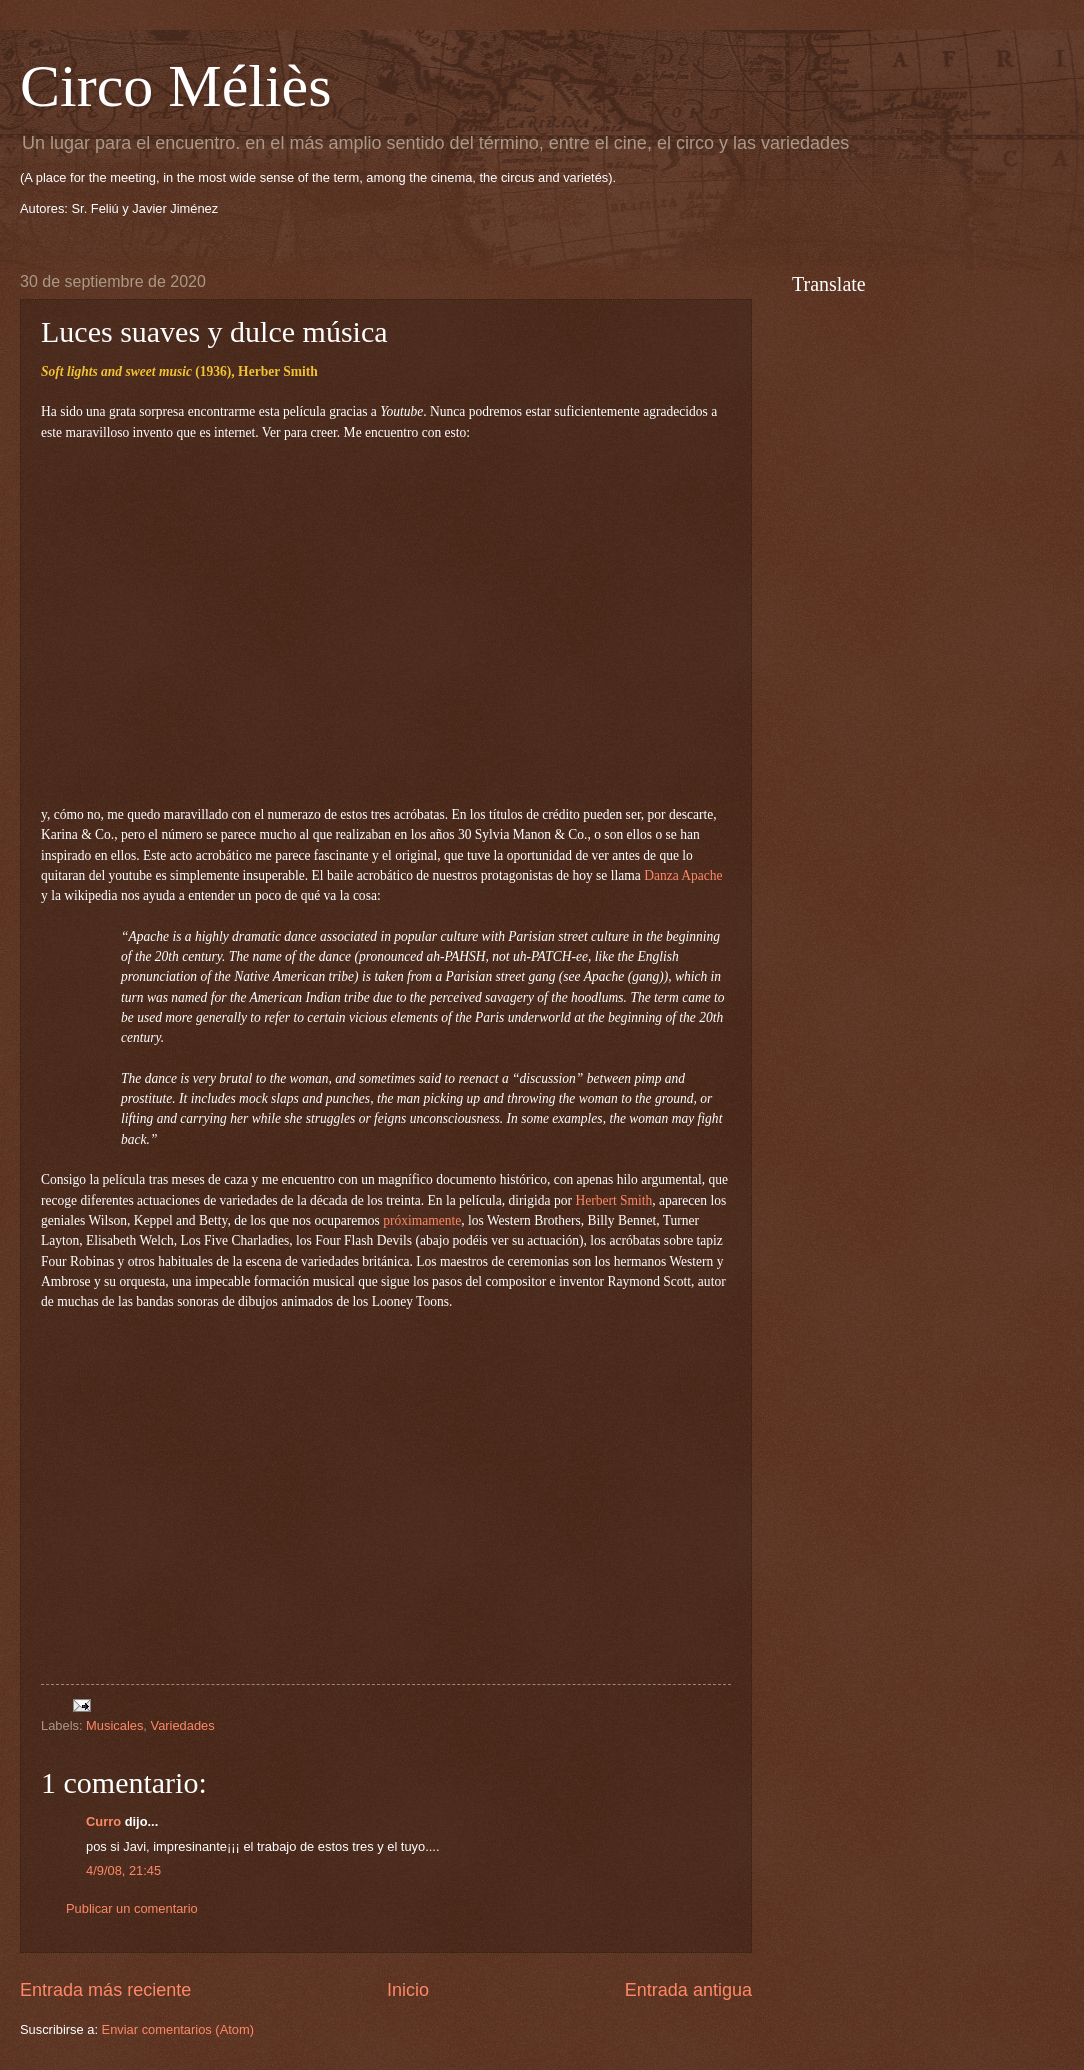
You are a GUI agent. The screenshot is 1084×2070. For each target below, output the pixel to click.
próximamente (422, 1220)
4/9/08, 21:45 (123, 1870)
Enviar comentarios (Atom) (178, 2029)
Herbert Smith (613, 1200)
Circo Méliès (176, 86)
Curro (103, 1821)
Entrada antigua (688, 1990)
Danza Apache (683, 875)
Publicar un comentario (132, 1908)
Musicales (114, 1725)
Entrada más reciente (105, 1990)
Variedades (183, 1725)
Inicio (408, 1990)
